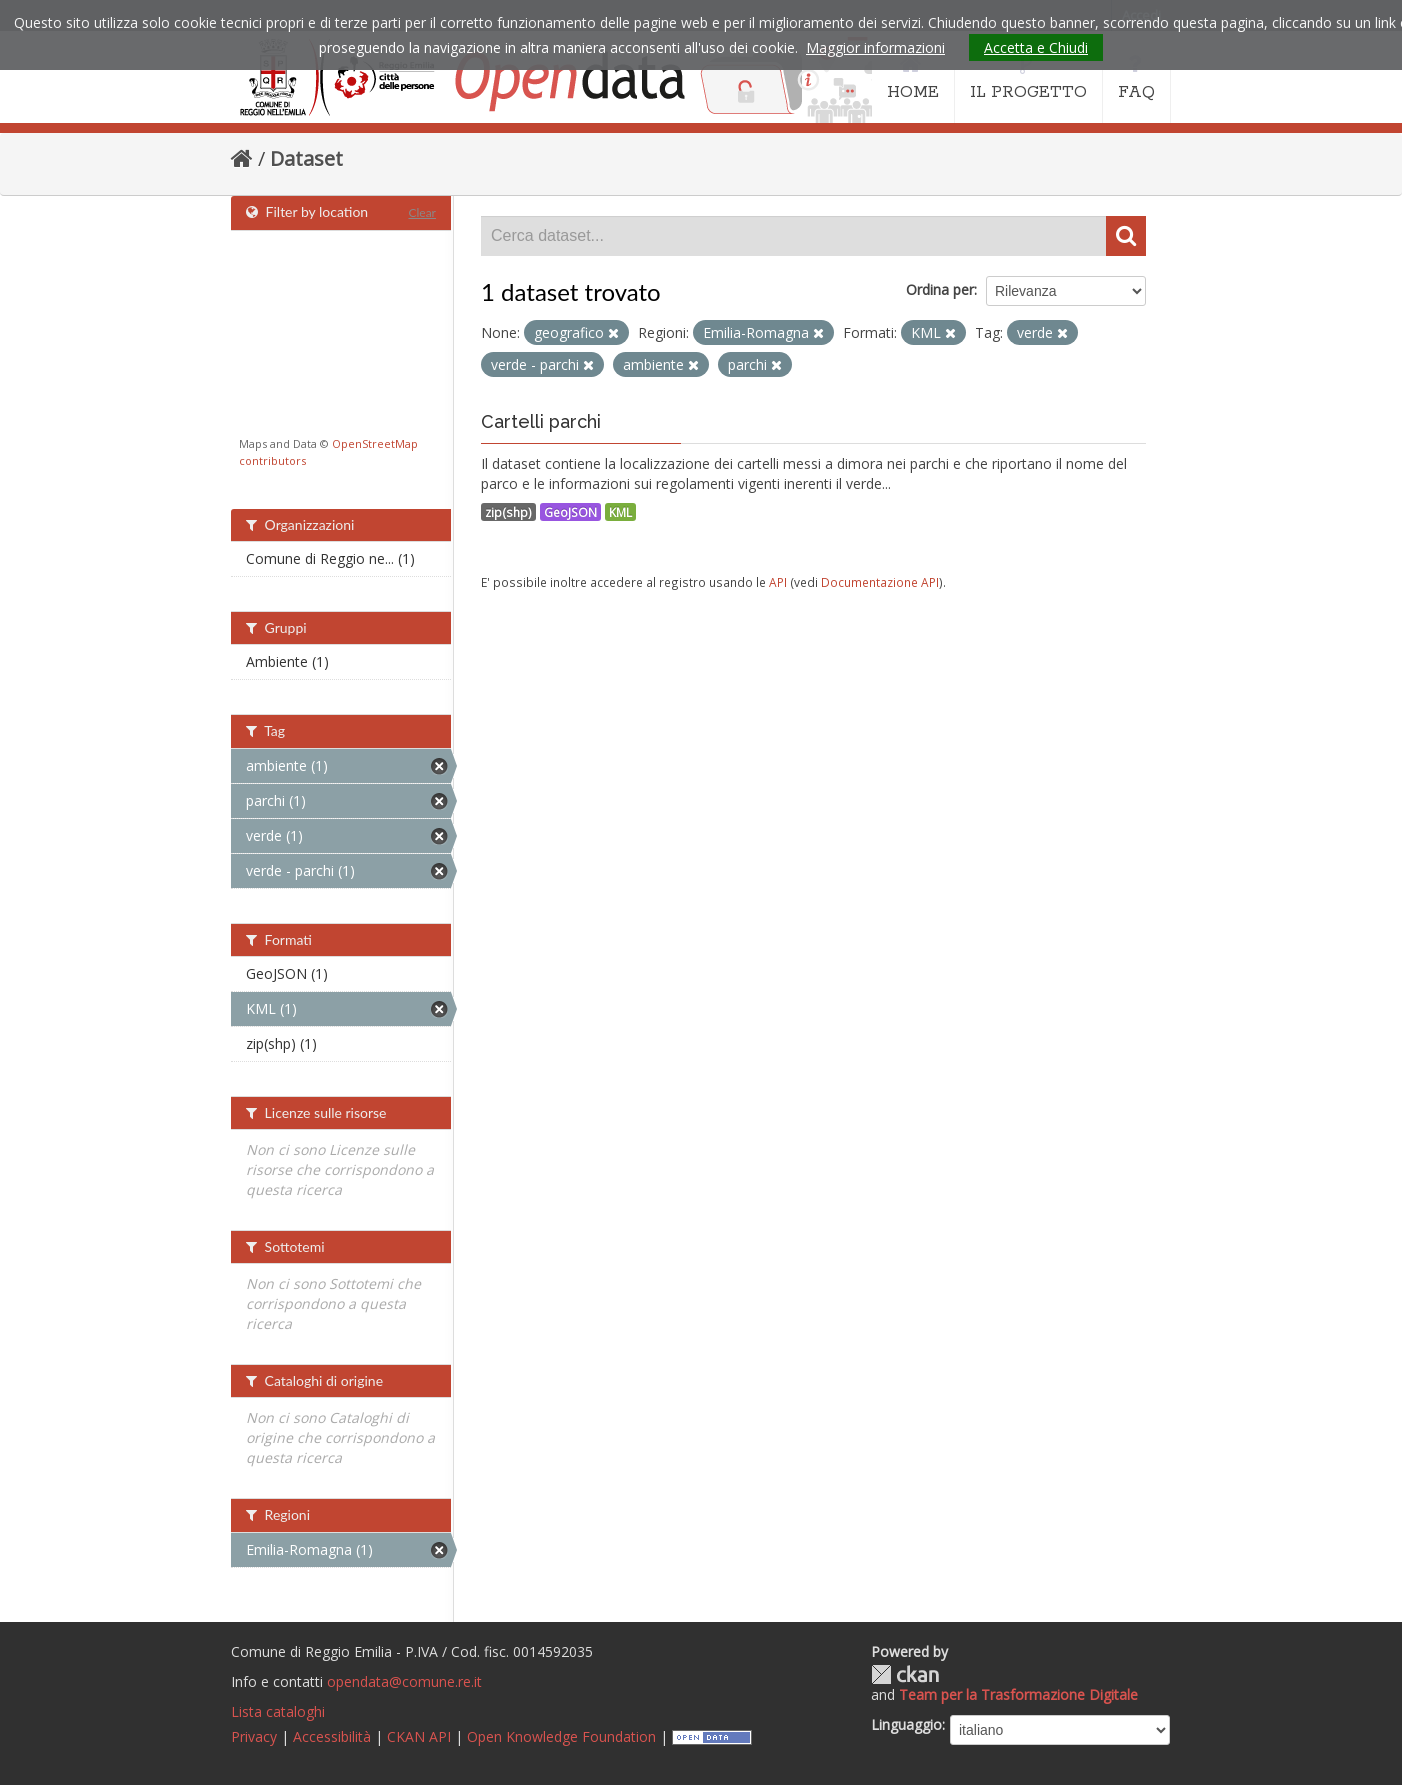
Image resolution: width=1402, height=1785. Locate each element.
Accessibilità (332, 1736)
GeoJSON (570, 512)
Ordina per (940, 289)
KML (620, 512)
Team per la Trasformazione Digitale (1018, 1694)
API (778, 582)
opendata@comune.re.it (404, 1681)
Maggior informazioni (875, 47)
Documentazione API (880, 582)
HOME (913, 78)
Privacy (254, 1736)
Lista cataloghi (278, 1711)
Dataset (306, 158)
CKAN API (419, 1736)
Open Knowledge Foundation (561, 1736)
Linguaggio (906, 1724)
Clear (422, 212)
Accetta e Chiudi (1036, 47)
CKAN (905, 1674)
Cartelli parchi (541, 421)
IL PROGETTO (1028, 78)
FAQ (1136, 78)
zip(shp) (508, 512)
